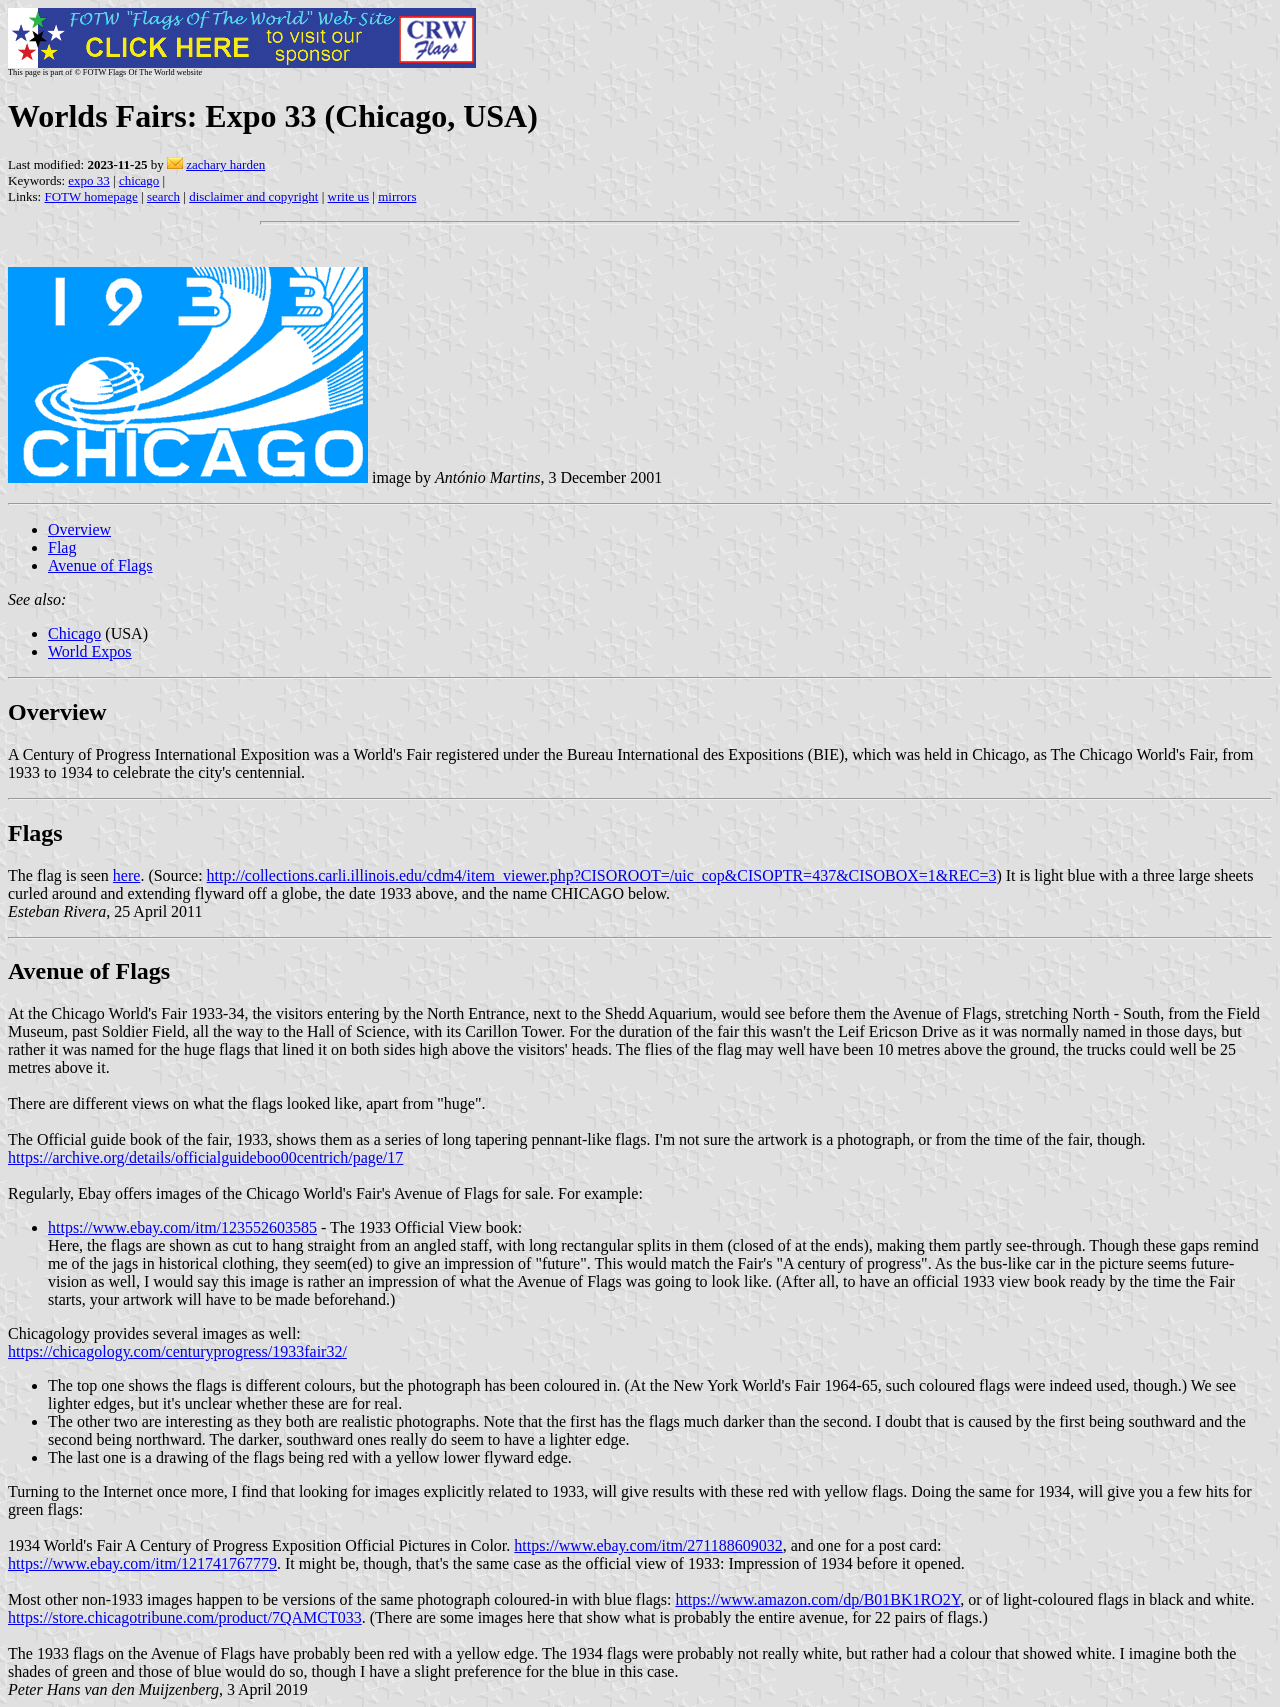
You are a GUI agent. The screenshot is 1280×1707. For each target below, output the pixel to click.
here (127, 875)
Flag (62, 547)
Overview (79, 529)
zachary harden (225, 164)
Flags (35, 833)
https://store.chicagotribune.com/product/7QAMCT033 (185, 1617)
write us (349, 196)
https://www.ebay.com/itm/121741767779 (142, 1563)
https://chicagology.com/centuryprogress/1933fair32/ (177, 1351)
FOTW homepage (90, 196)
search (163, 196)
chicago (139, 180)
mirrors (397, 196)
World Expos (90, 651)
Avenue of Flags (100, 565)
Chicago (74, 633)
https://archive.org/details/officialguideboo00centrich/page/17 (205, 1157)
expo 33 (89, 180)
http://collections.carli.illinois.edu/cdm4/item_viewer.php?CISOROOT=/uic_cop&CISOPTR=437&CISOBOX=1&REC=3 (602, 875)
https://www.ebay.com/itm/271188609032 (648, 1545)
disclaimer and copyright (253, 196)
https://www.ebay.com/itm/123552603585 (182, 1227)
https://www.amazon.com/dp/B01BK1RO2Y (817, 1599)
